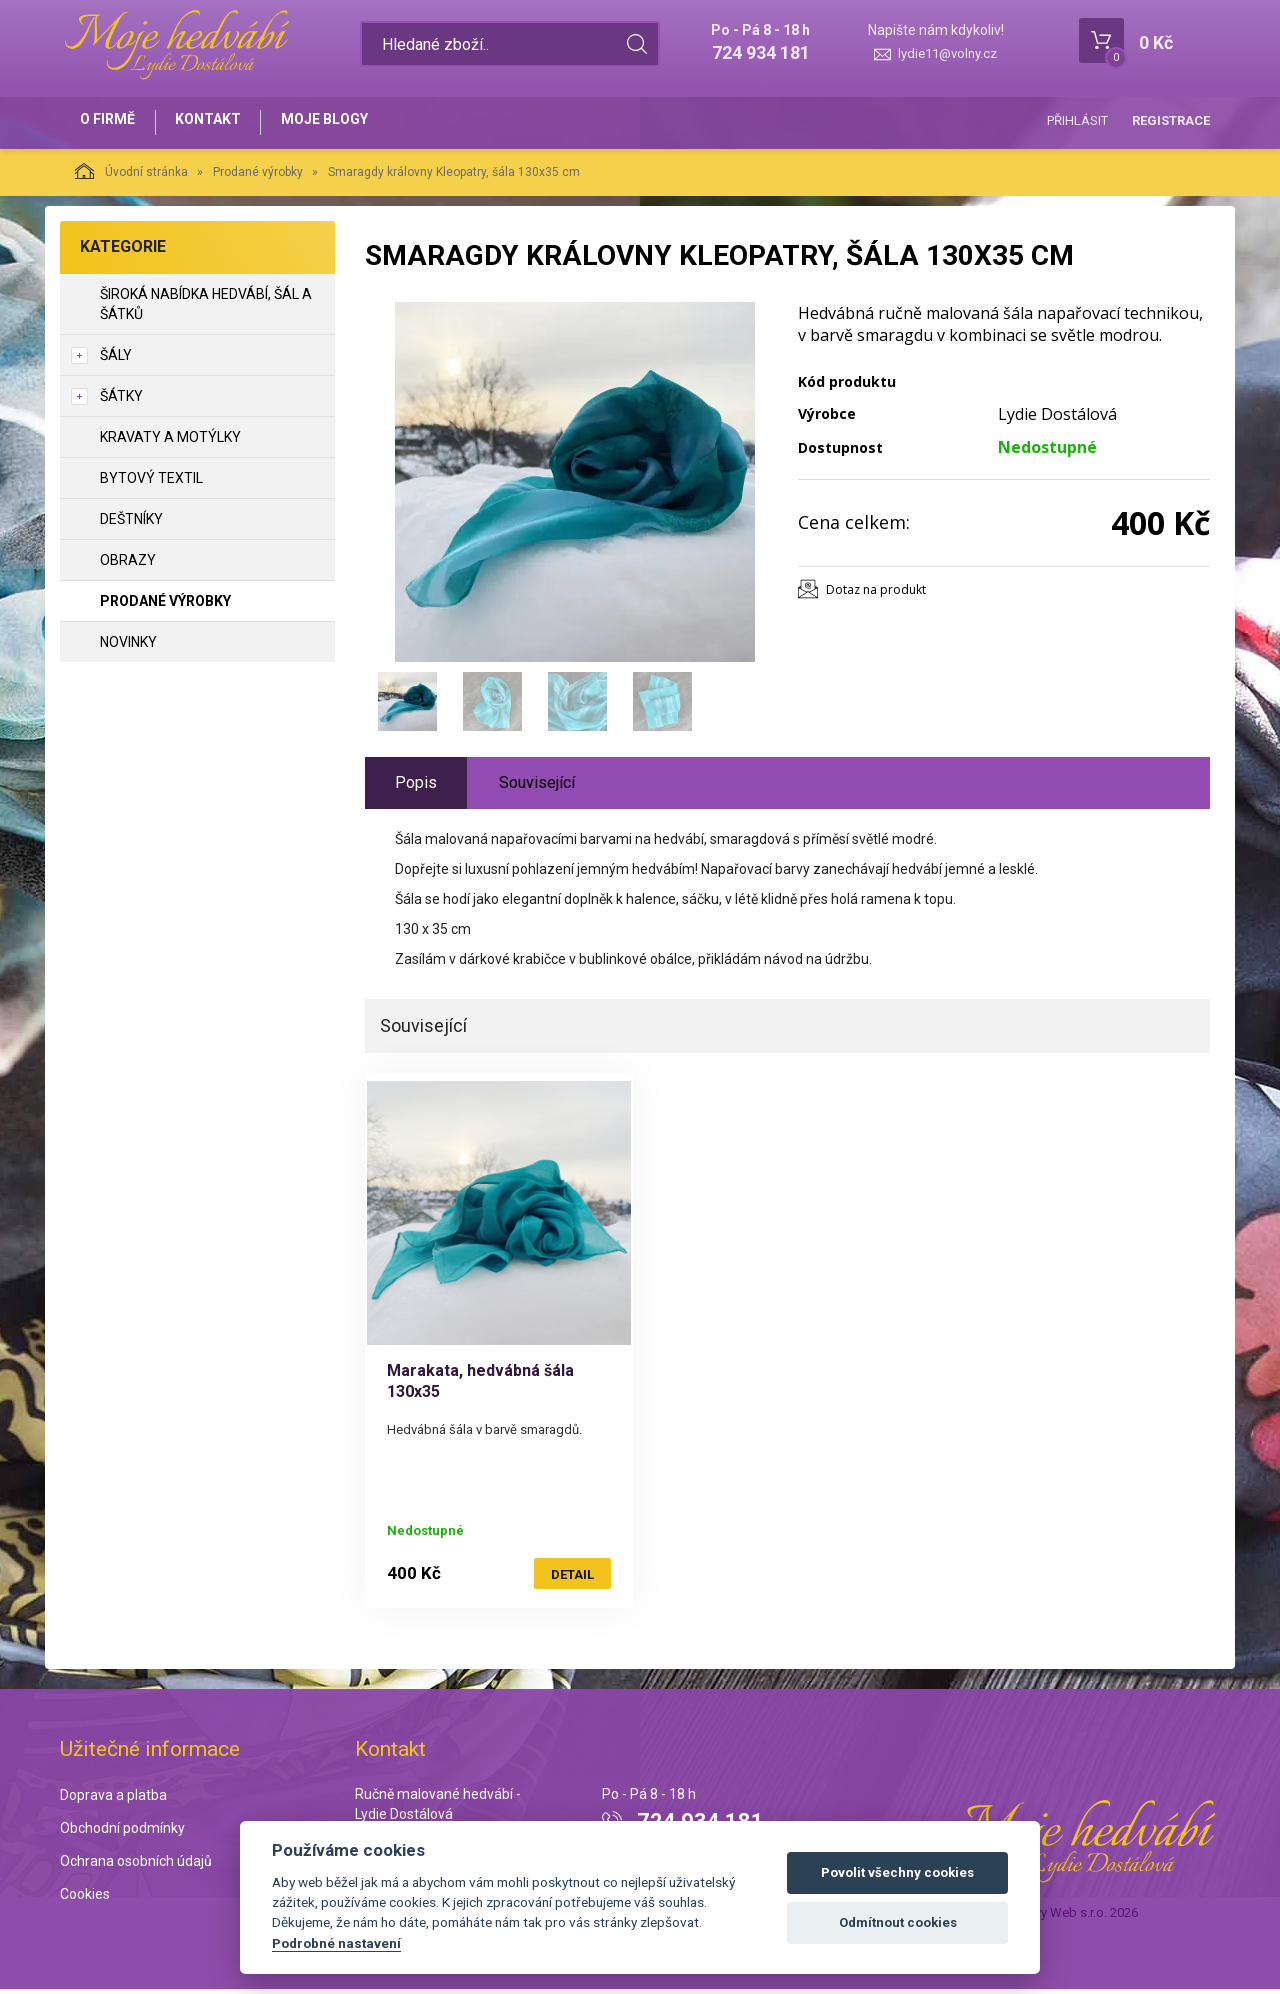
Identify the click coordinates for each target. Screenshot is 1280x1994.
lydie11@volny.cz (947, 53)
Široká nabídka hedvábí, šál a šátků (206, 309)
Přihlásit (1077, 120)
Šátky (121, 401)
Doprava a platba (113, 1800)
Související (537, 787)
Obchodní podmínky (122, 1833)
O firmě (110, 122)
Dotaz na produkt (876, 594)
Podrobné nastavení (336, 1943)
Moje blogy (337, 122)
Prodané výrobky (258, 177)
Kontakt (216, 122)
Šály (116, 360)
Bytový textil (151, 483)
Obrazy (128, 565)
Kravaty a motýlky (170, 442)
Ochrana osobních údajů (136, 1866)
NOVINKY (128, 647)
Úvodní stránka (131, 176)
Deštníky (131, 524)
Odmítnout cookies (898, 1922)
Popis (416, 787)
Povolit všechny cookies (897, 1872)
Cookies (85, 1899)
